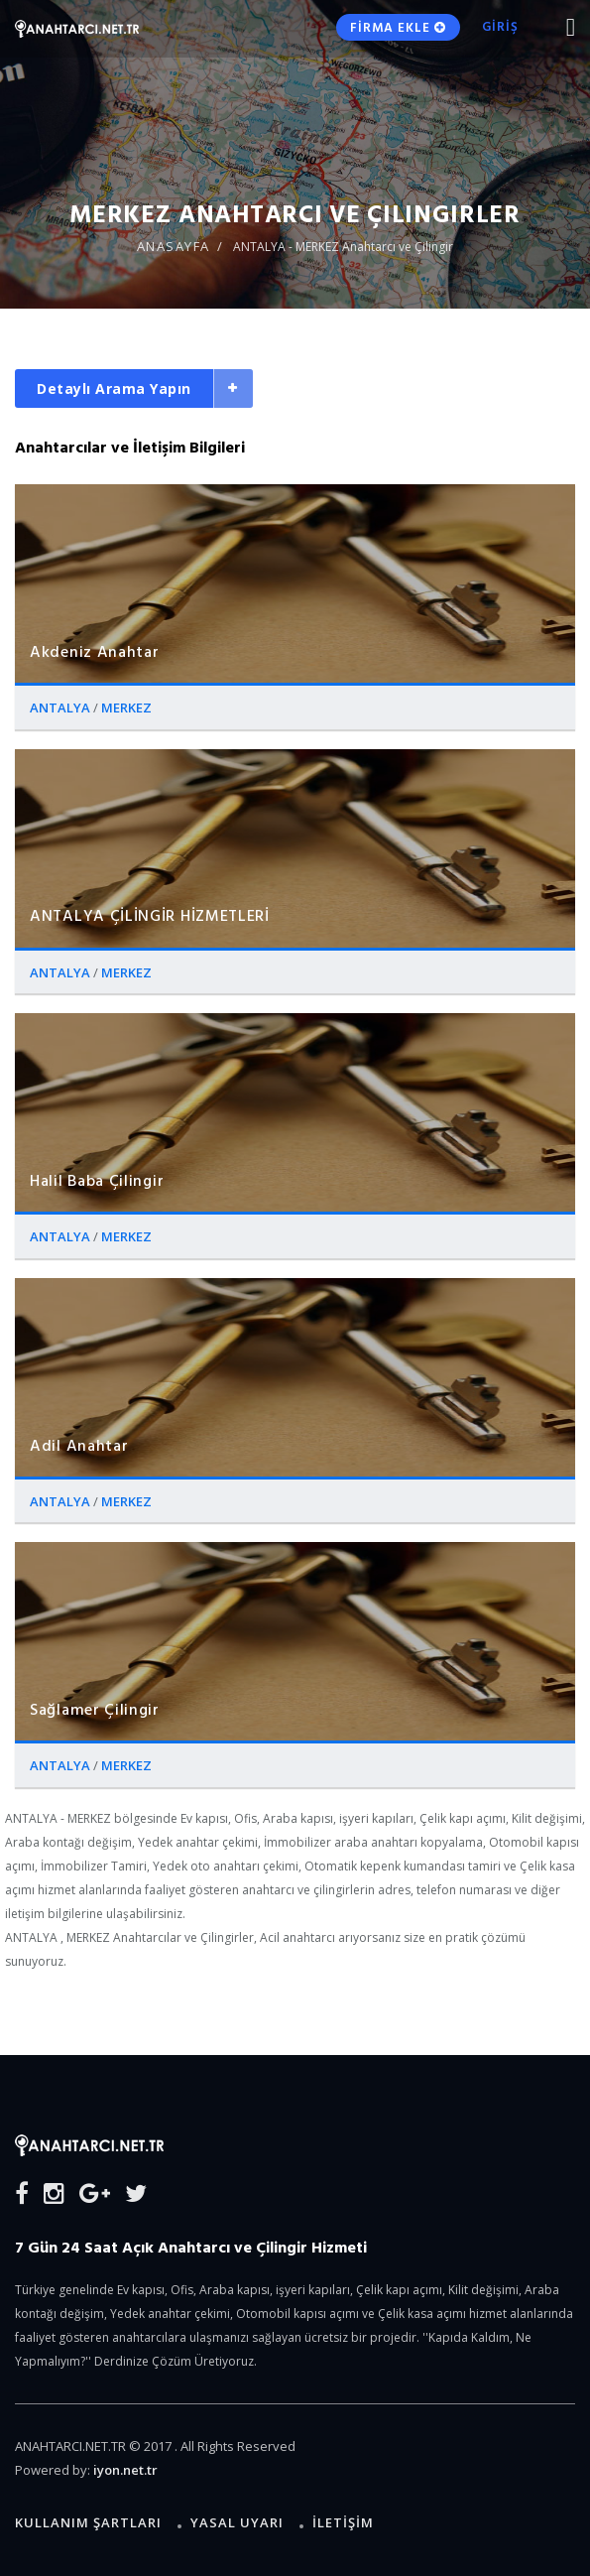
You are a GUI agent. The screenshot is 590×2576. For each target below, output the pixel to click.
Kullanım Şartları (88, 2522)
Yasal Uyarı (237, 2522)
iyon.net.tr (125, 2470)
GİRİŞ (500, 26)
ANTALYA (61, 707)
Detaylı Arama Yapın (114, 388)
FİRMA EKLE (398, 27)
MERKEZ (126, 707)
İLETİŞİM (343, 2522)
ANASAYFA (173, 246)
